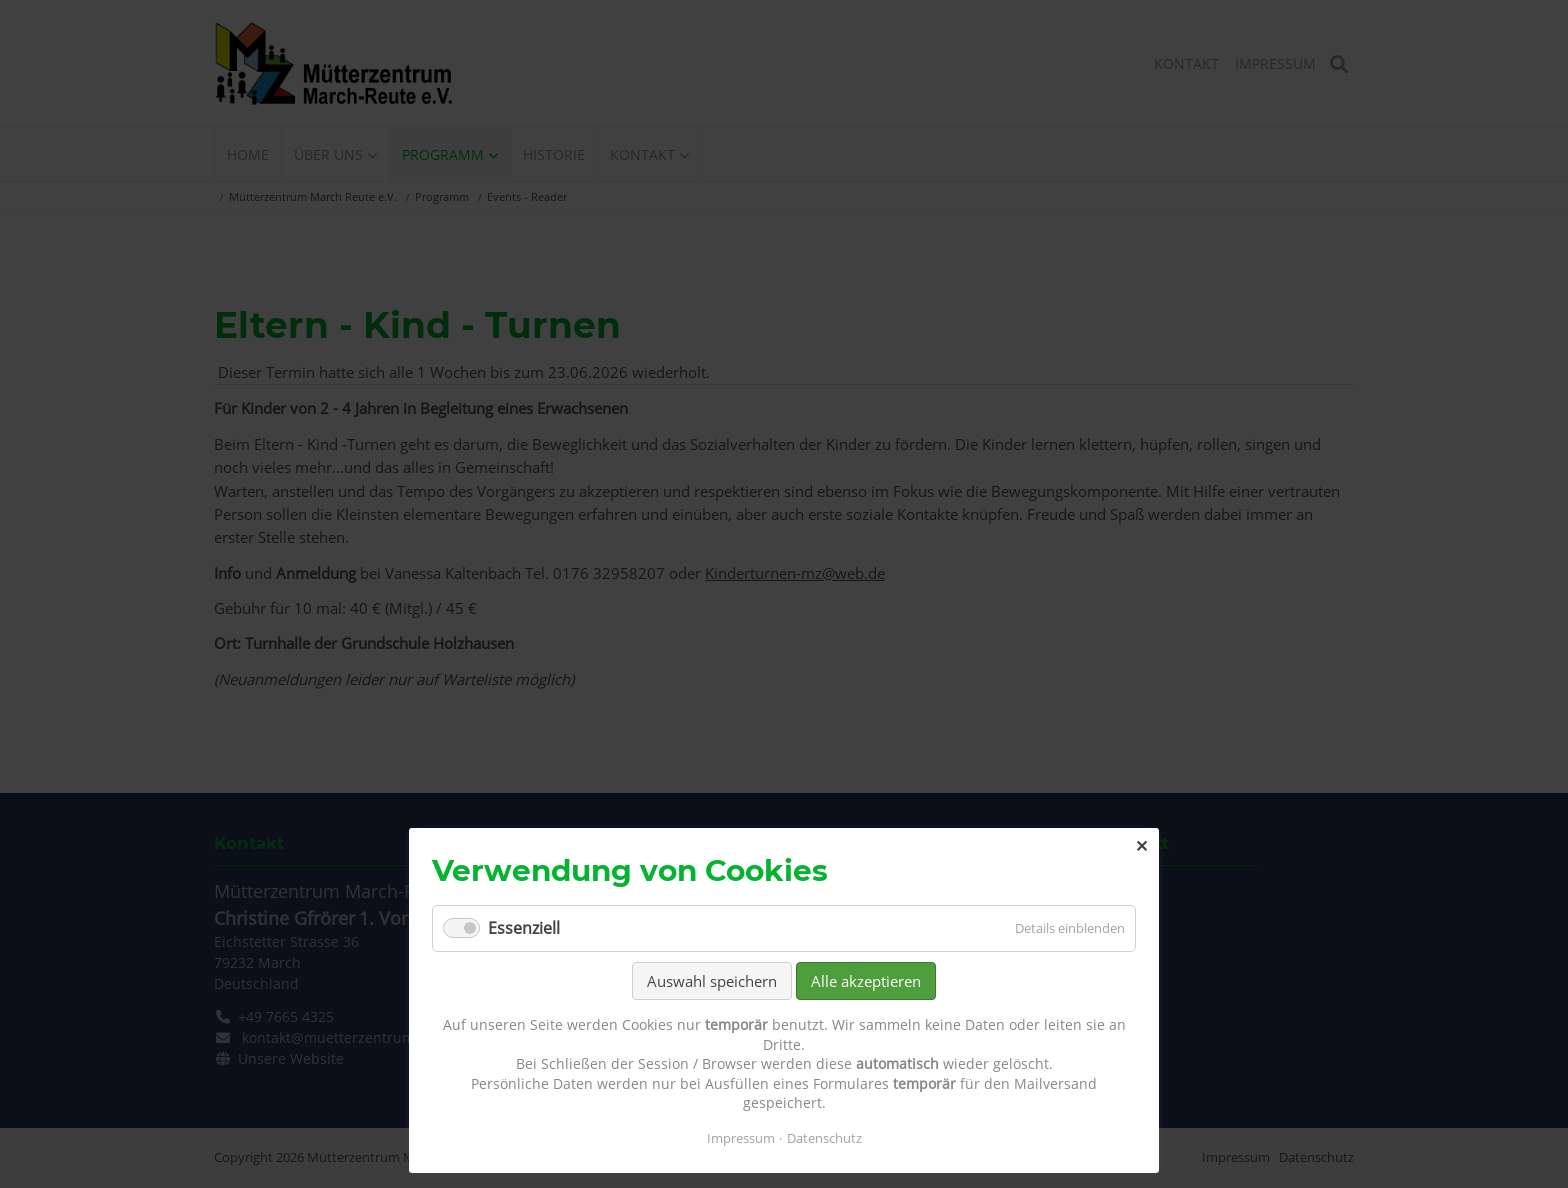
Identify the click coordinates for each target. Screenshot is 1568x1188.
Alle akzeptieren (866, 981)
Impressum (741, 1138)
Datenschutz (824, 1138)
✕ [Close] (1141, 846)
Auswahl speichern (712, 981)
